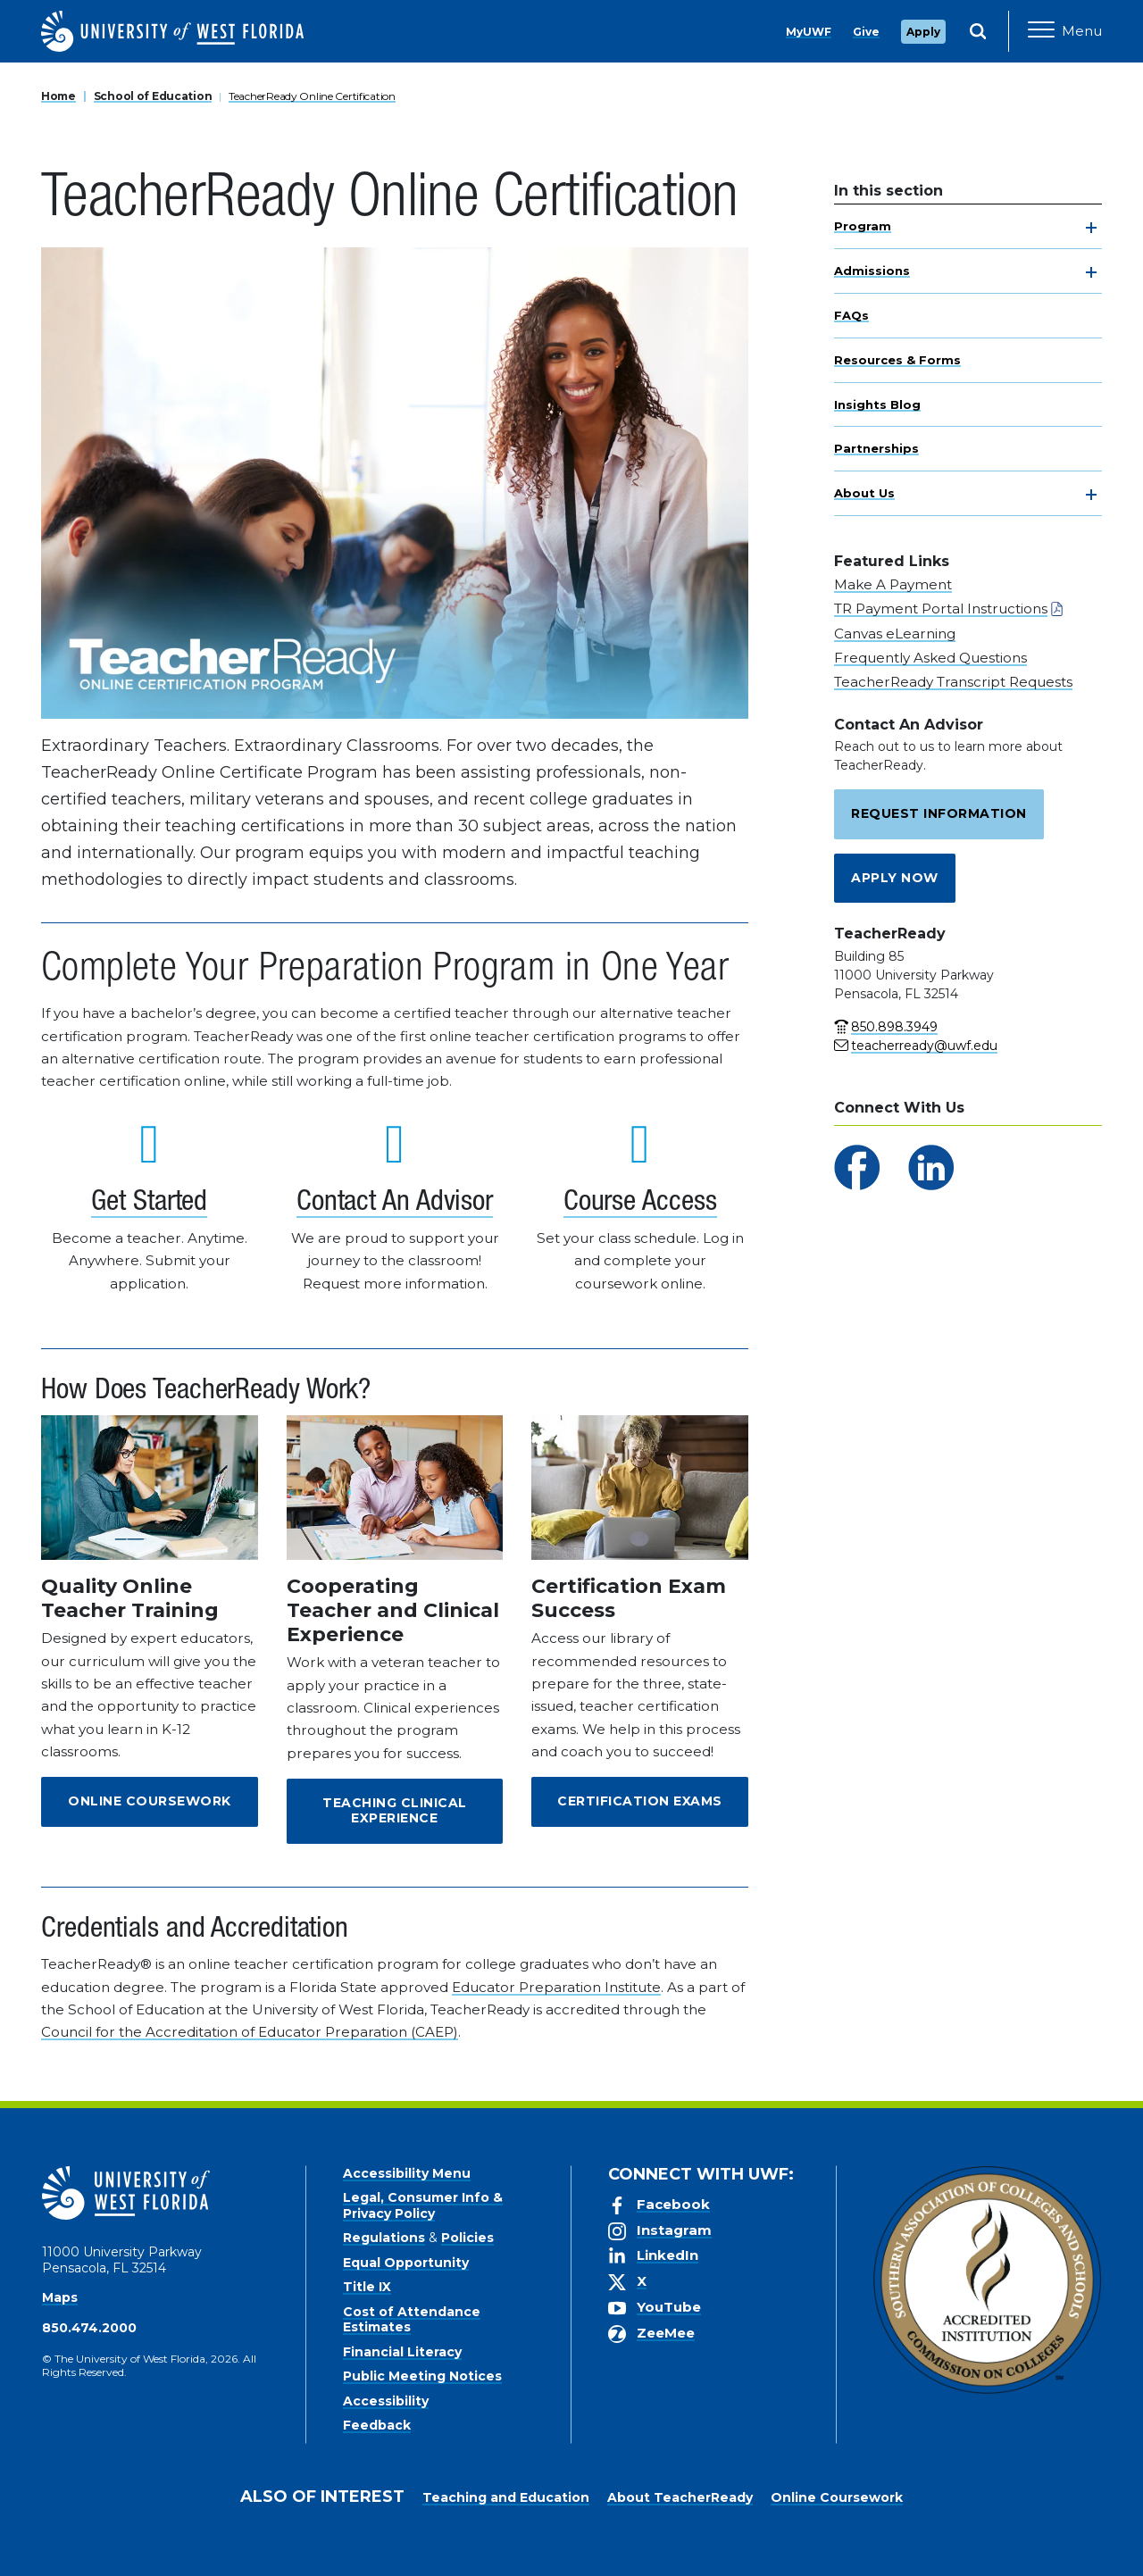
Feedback (377, 2425)
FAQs (851, 315)
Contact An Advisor (394, 1203)
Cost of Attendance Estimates (411, 2320)
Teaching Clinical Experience (394, 1811)
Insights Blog (877, 404)
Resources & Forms (897, 360)
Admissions (872, 270)
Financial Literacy (402, 2352)
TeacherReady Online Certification (312, 96)
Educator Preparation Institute (556, 1987)
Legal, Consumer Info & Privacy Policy (423, 2205)
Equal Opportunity (406, 2263)
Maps (60, 2297)
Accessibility (386, 2401)
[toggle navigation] (1091, 228)
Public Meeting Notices (422, 2376)
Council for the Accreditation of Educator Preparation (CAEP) (249, 2031)
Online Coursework (149, 1801)
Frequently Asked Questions (930, 657)
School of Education (153, 96)
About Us (864, 493)
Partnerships (876, 448)
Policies (467, 2238)
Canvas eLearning (894, 633)
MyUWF (808, 31)
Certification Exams (639, 1801)
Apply (923, 31)
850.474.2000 (89, 2328)
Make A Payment (893, 584)
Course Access (640, 1203)
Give (866, 31)
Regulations (384, 2238)
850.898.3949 (894, 1027)
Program (862, 226)
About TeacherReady (680, 2497)
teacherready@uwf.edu (924, 1046)
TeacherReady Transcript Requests (953, 681)
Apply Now (895, 878)
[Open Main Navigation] (1065, 31)
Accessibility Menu (407, 2173)
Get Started (149, 1203)
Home (58, 96)
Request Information (939, 813)
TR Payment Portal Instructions (940, 608)
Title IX (367, 2287)
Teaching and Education (505, 2497)
